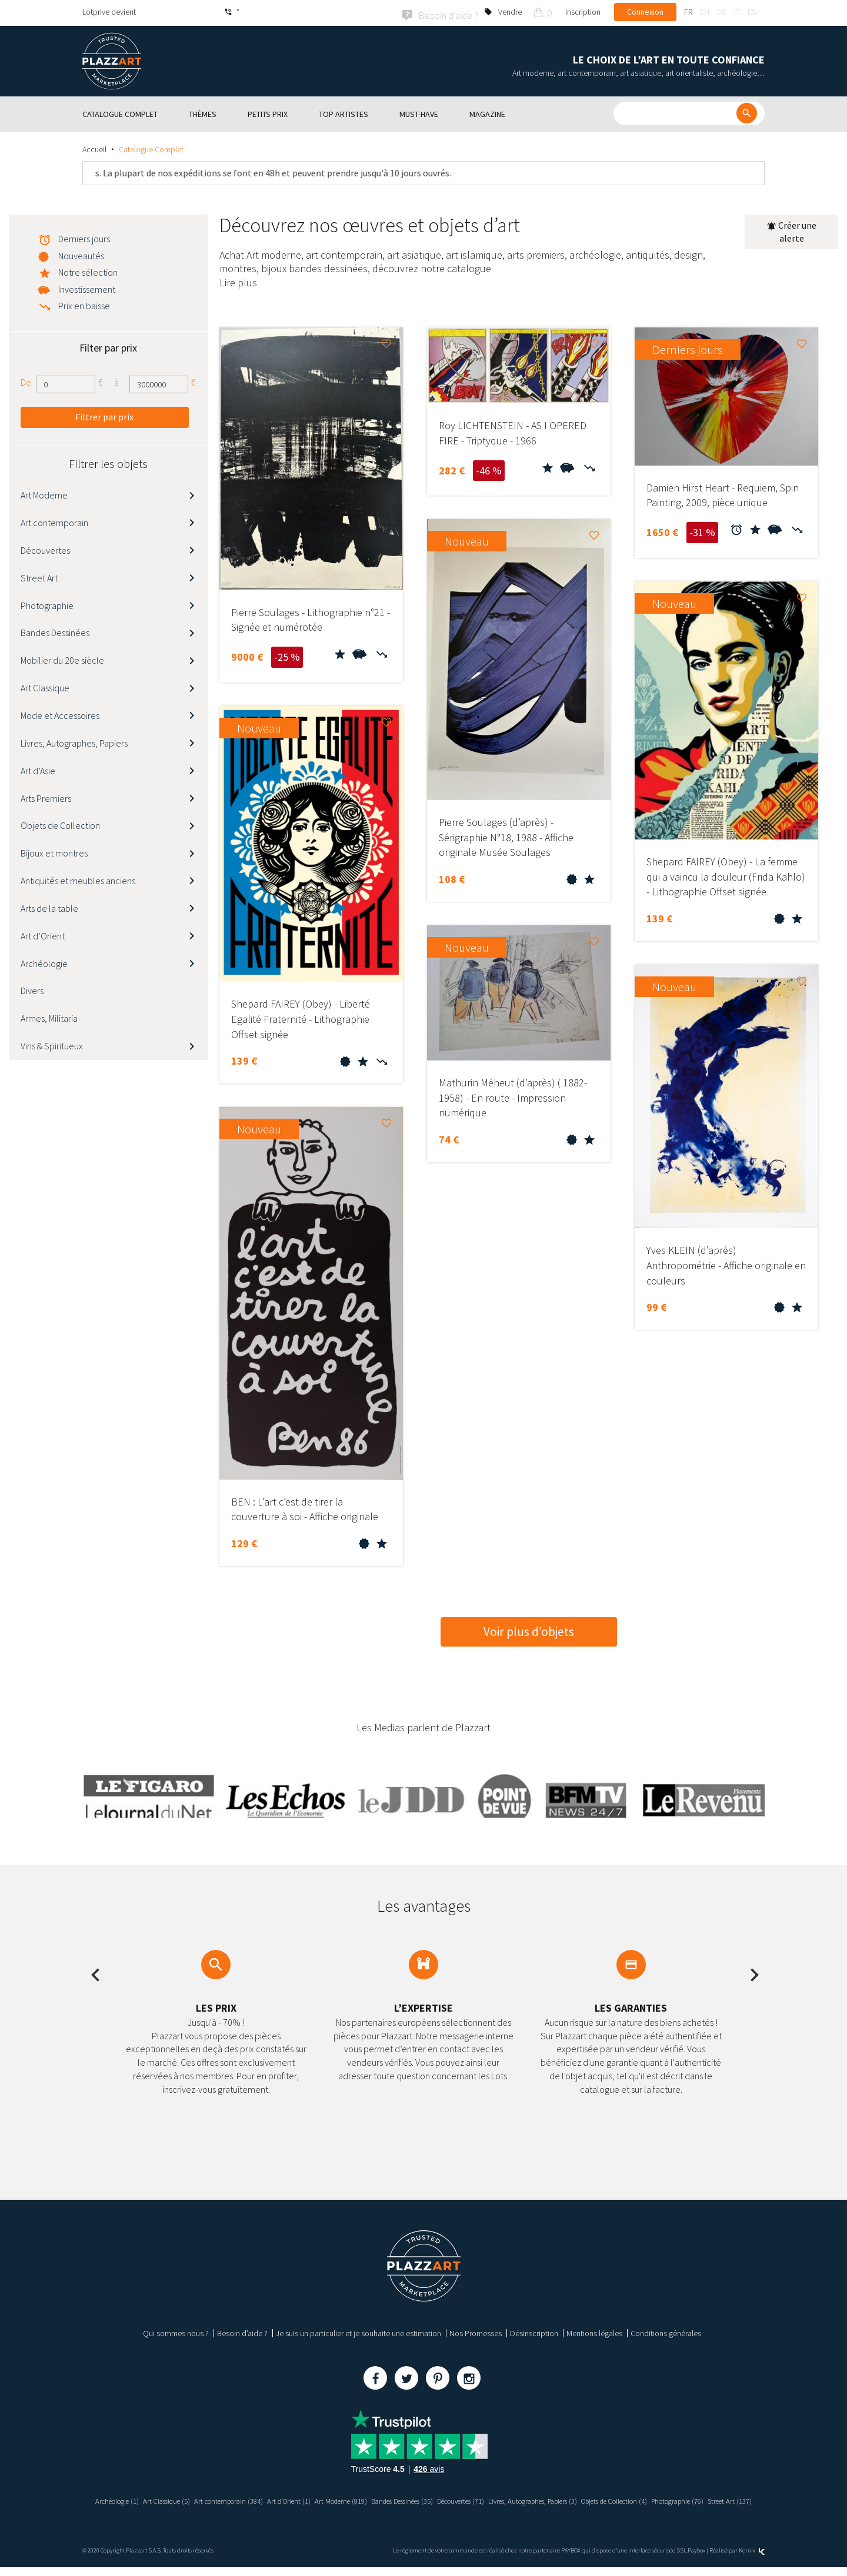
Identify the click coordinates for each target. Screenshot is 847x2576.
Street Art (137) (456, 2509)
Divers (32, 989)
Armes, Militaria (49, 1017)
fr (688, 11)
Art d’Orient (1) (322, 2499)
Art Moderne (44, 494)
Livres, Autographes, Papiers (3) (607, 2499)
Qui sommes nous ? (176, 2331)
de (721, 11)
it (737, 11)
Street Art (39, 576)
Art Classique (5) (185, 2499)
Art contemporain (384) (255, 2499)
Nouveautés (81, 254)
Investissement (86, 287)
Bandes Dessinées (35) (451, 2499)
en (704, 11)
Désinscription (534, 2331)
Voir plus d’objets (528, 1630)
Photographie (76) (397, 2509)
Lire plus (238, 280)
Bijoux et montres (54, 852)
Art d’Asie (38, 769)
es (752, 11)
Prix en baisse (84, 304)
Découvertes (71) (522, 2499)
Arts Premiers (46, 796)
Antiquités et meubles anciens (78, 879)
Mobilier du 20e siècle (62, 659)
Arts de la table (49, 906)
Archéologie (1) (129, 2499)
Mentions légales (594, 2331)
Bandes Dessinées (55, 631)
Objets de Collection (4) (703, 2499)
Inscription (583, 11)
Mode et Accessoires (60, 714)
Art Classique (45, 686)
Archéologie (44, 962)
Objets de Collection (60, 824)
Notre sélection (88, 270)
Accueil (94, 147)
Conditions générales (666, 2331)
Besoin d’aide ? (242, 2331)
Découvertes (45, 548)
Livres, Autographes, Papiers (74, 741)
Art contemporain (54, 521)
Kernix (752, 2559)
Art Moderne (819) (379, 2499)
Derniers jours (84, 237)
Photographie (47, 604)
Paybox (696, 2559)
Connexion (645, 11)
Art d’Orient (43, 934)
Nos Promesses (475, 2331)
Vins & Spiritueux (52, 1044)
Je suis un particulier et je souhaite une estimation (358, 2331)
